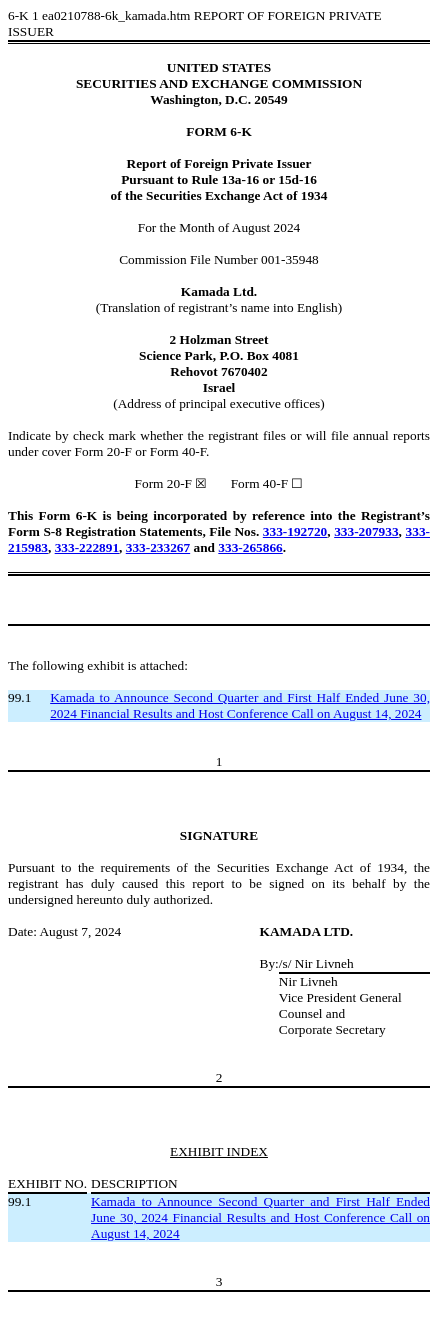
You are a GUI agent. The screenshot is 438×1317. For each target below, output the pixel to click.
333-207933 (366, 531)
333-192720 (295, 531)
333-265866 (250, 547)
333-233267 (158, 547)
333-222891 (87, 547)
